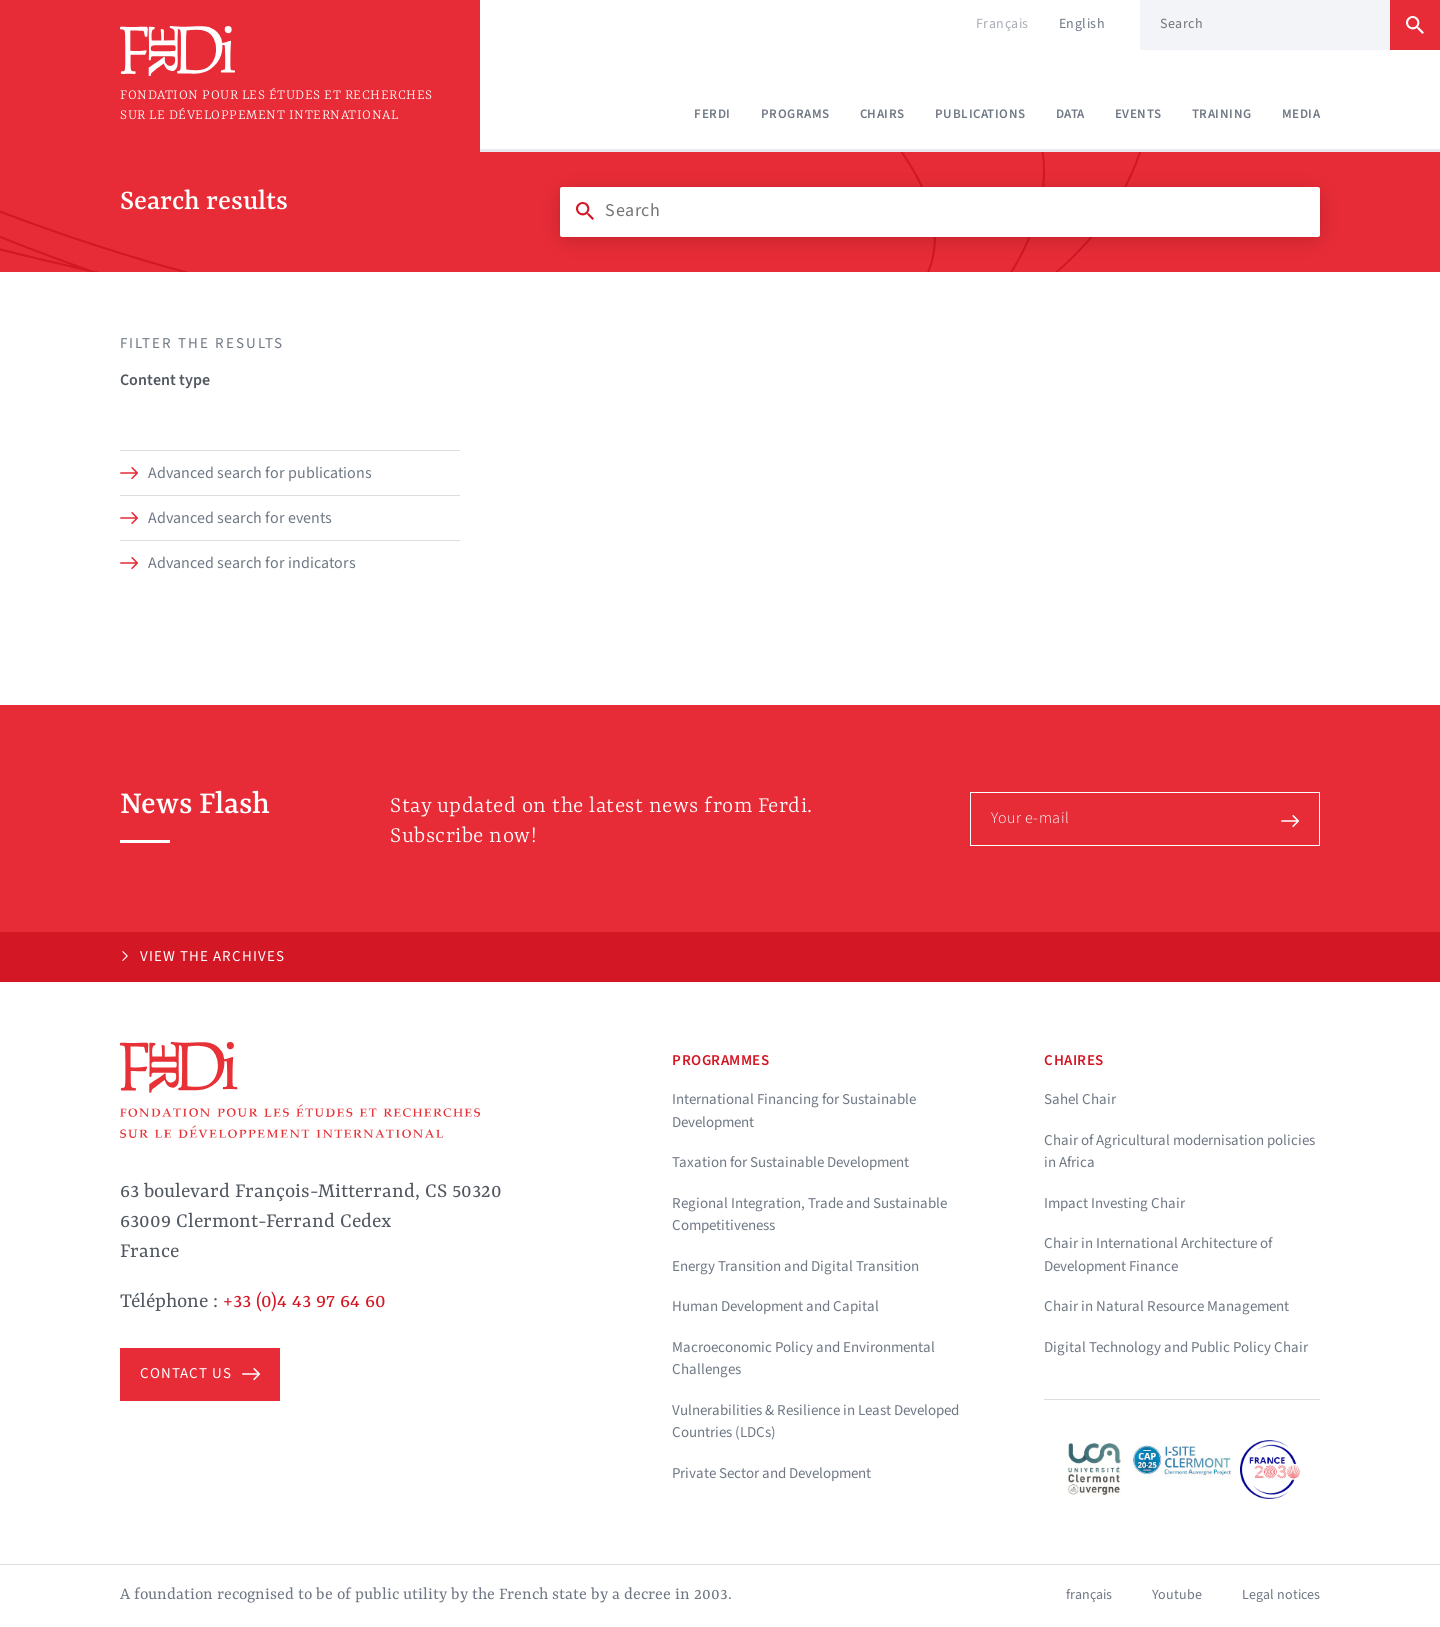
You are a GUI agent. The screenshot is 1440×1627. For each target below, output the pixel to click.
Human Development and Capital (775, 1306)
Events (1138, 114)
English (1082, 24)
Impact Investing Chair (1114, 1203)
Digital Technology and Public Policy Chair (1176, 1347)
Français (1002, 24)
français (1089, 1595)
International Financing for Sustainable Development (794, 1111)
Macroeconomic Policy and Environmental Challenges (803, 1359)
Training (1222, 114)
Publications (980, 114)
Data (1070, 114)
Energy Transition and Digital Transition (795, 1266)
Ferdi (712, 114)
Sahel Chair (1080, 1099)
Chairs (882, 114)
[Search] (940, 211)
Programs (795, 114)
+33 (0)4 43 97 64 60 (304, 1302)
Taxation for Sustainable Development (790, 1162)
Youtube (1177, 1595)
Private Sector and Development (771, 1473)
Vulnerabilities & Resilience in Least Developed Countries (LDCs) (815, 1422)
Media (1301, 114)
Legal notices (1281, 1595)
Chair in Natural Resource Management (1166, 1306)
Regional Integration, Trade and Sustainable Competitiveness (809, 1215)
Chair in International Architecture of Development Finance (1158, 1255)
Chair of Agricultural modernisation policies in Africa (1179, 1152)
